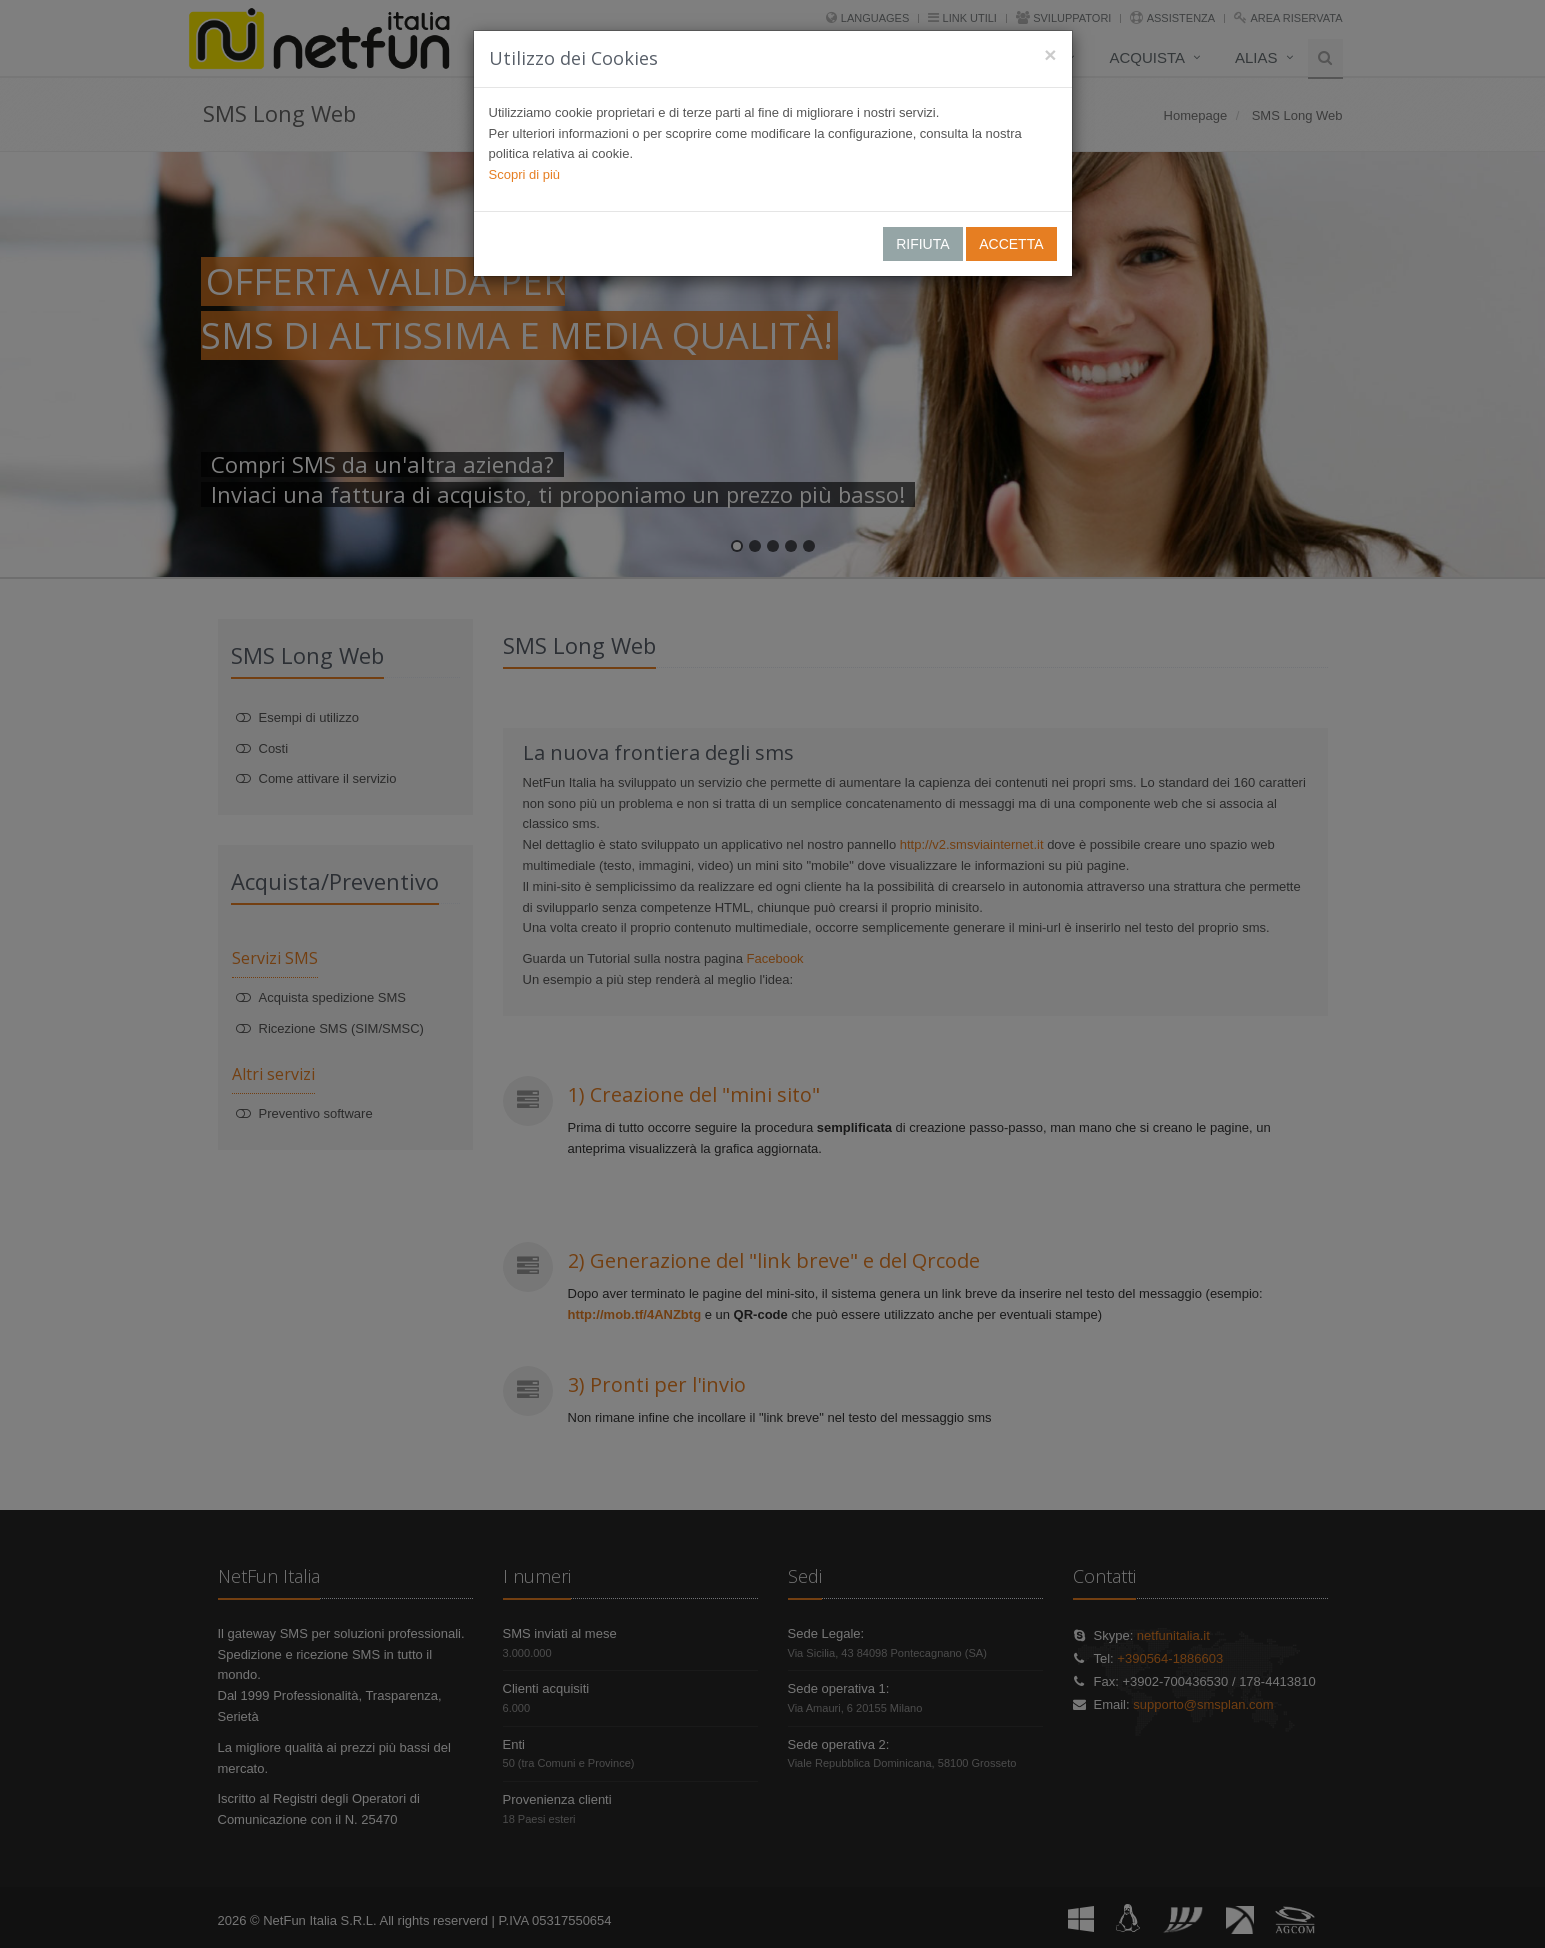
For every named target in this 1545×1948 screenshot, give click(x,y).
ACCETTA (1011, 244)
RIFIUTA (922, 244)
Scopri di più (525, 174)
